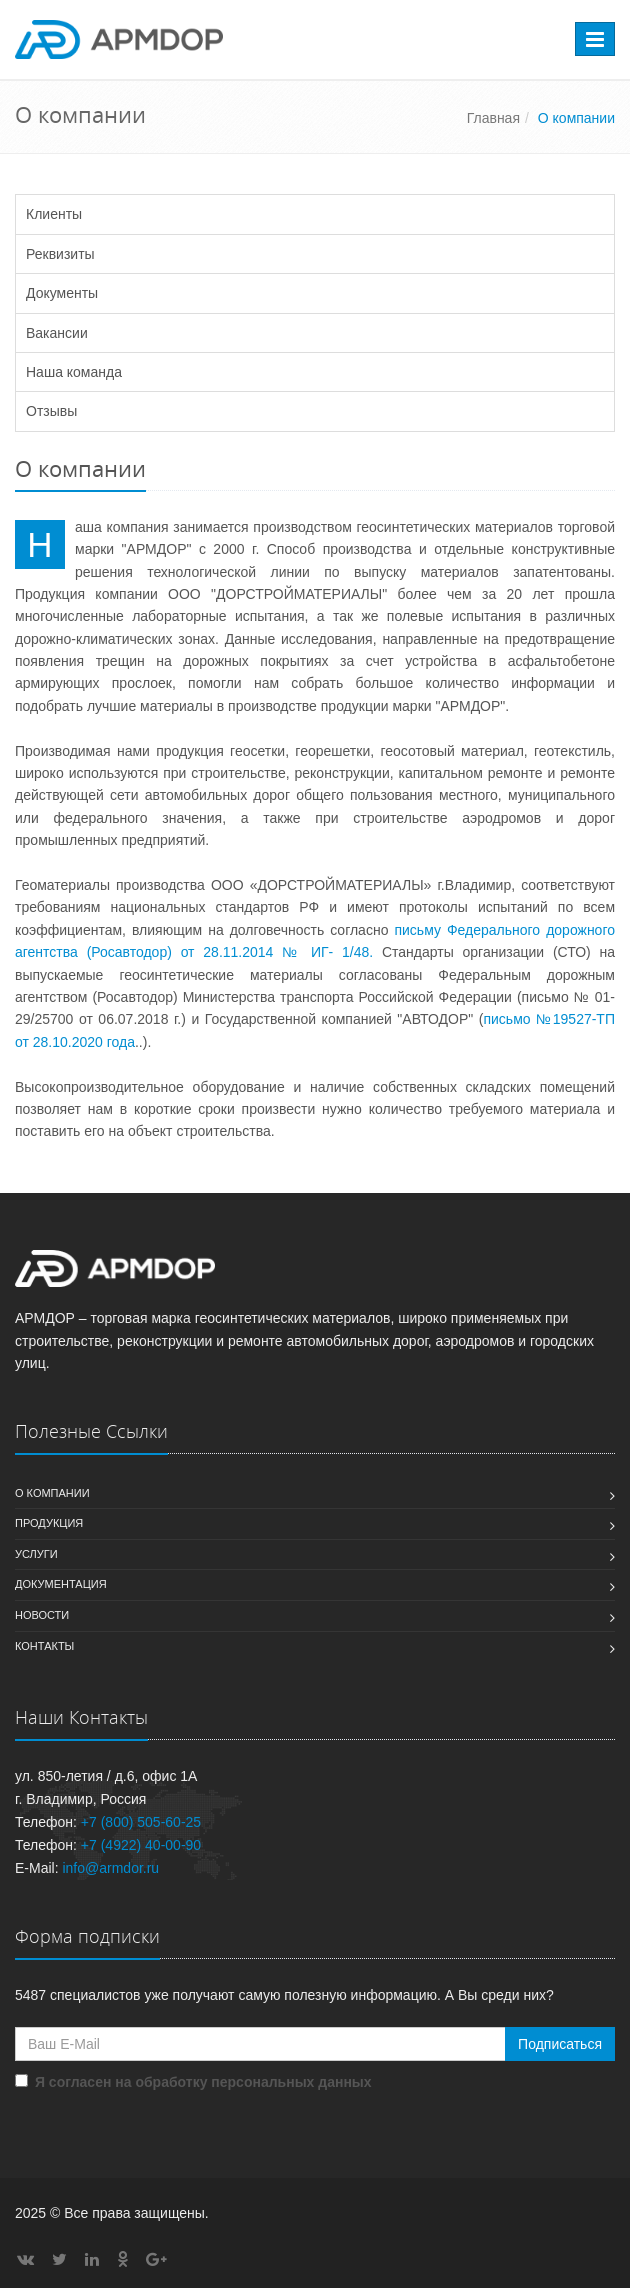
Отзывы (51, 411)
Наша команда (74, 372)
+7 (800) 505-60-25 (141, 1822)
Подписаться (560, 2044)
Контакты (44, 1646)
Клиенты (54, 214)
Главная (493, 118)
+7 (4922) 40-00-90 (141, 1845)
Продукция (49, 1523)
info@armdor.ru (110, 1868)
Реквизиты (60, 254)
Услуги (36, 1554)
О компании (52, 1493)
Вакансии (57, 333)
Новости (42, 1615)
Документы (62, 293)
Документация (61, 1584)
